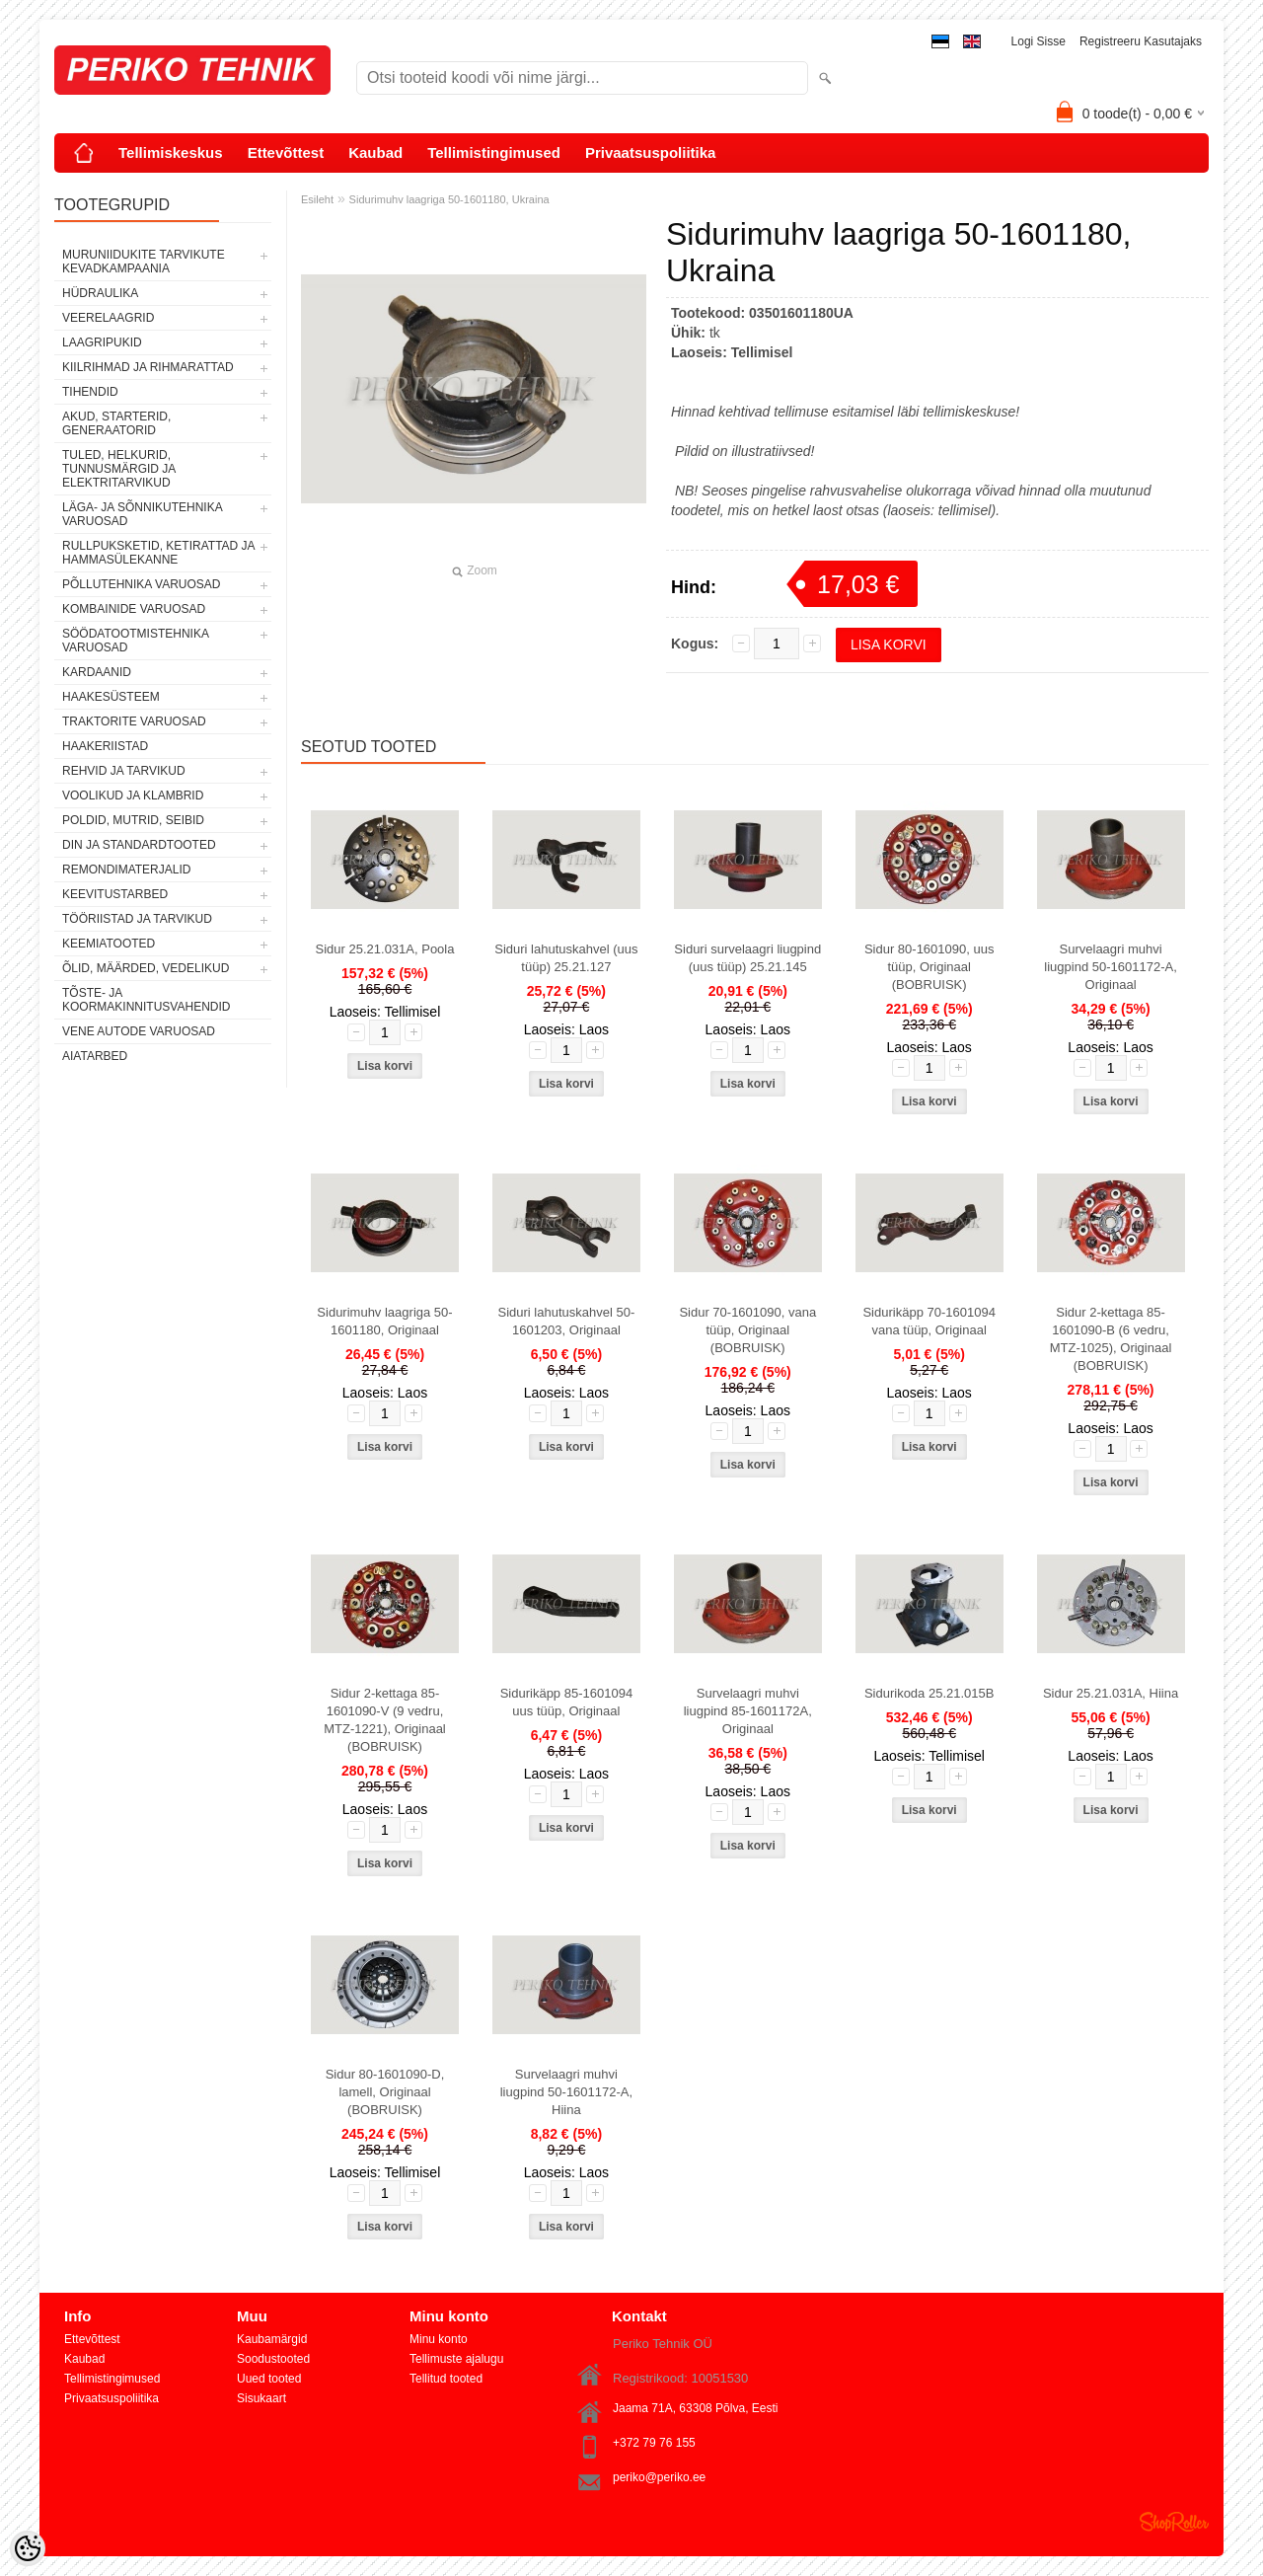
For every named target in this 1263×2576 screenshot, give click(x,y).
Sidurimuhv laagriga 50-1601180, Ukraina (449, 199)
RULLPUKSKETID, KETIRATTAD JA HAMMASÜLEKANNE (158, 553)
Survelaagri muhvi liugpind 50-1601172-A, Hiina (566, 2092)
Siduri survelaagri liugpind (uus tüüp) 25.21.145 (747, 958)
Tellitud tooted (446, 2379)
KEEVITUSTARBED (115, 894)
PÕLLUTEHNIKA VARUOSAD (141, 584)
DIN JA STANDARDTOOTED (139, 845)
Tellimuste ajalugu (456, 2359)
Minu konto (438, 2339)
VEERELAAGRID (108, 318)
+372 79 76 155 (654, 2443)
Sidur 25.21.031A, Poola (385, 949)
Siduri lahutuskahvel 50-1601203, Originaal (566, 1321)
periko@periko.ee (659, 2477)
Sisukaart (261, 2398)
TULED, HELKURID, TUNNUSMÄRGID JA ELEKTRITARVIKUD (119, 469)
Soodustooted (273, 2359)
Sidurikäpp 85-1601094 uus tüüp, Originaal (566, 1702)
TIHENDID (90, 392)
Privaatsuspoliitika (650, 152)
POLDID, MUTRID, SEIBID (133, 820)
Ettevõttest (286, 152)
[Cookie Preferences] (27, 2548)
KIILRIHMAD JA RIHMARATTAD (148, 367)
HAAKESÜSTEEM (111, 697)
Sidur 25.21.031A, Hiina (1110, 1693)
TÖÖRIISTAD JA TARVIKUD (137, 919)
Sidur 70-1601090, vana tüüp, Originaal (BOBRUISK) (747, 1330)
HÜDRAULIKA (100, 293)
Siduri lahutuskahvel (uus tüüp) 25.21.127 (565, 958)
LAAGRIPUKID (102, 342)
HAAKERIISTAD (105, 746)
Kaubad (375, 152)
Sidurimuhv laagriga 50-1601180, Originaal (384, 1321)
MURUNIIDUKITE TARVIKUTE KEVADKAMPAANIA (143, 261)
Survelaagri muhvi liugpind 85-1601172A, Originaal (748, 1711)
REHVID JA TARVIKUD (124, 771)
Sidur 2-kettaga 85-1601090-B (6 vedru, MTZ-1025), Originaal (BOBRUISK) (1111, 1339)
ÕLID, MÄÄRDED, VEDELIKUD (145, 968)
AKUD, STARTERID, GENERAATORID (116, 423)
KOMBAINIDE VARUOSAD (133, 609)
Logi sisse (1038, 41)
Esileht (317, 199)
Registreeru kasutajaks (1140, 41)
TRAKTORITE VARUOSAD (134, 721)
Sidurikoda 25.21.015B (929, 1693)
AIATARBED (94, 1056)
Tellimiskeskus (170, 152)
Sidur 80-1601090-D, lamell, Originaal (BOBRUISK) (385, 2092)
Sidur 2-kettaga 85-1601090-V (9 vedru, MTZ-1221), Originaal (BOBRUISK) (385, 1720)
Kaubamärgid (272, 2339)
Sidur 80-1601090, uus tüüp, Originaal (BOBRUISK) (929, 967)
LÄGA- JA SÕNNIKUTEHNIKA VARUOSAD (142, 514)
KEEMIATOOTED (108, 943)
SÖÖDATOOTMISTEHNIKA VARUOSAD (135, 640)
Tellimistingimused (493, 152)
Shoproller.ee (1174, 2522)
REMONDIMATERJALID (126, 869)
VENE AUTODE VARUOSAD (138, 1031)
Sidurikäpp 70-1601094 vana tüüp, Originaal (928, 1321)
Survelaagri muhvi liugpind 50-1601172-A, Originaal (1110, 967)
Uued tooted (269, 2379)
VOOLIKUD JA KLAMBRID (132, 795)
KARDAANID (96, 672)
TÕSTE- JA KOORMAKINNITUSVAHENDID (146, 1000)
